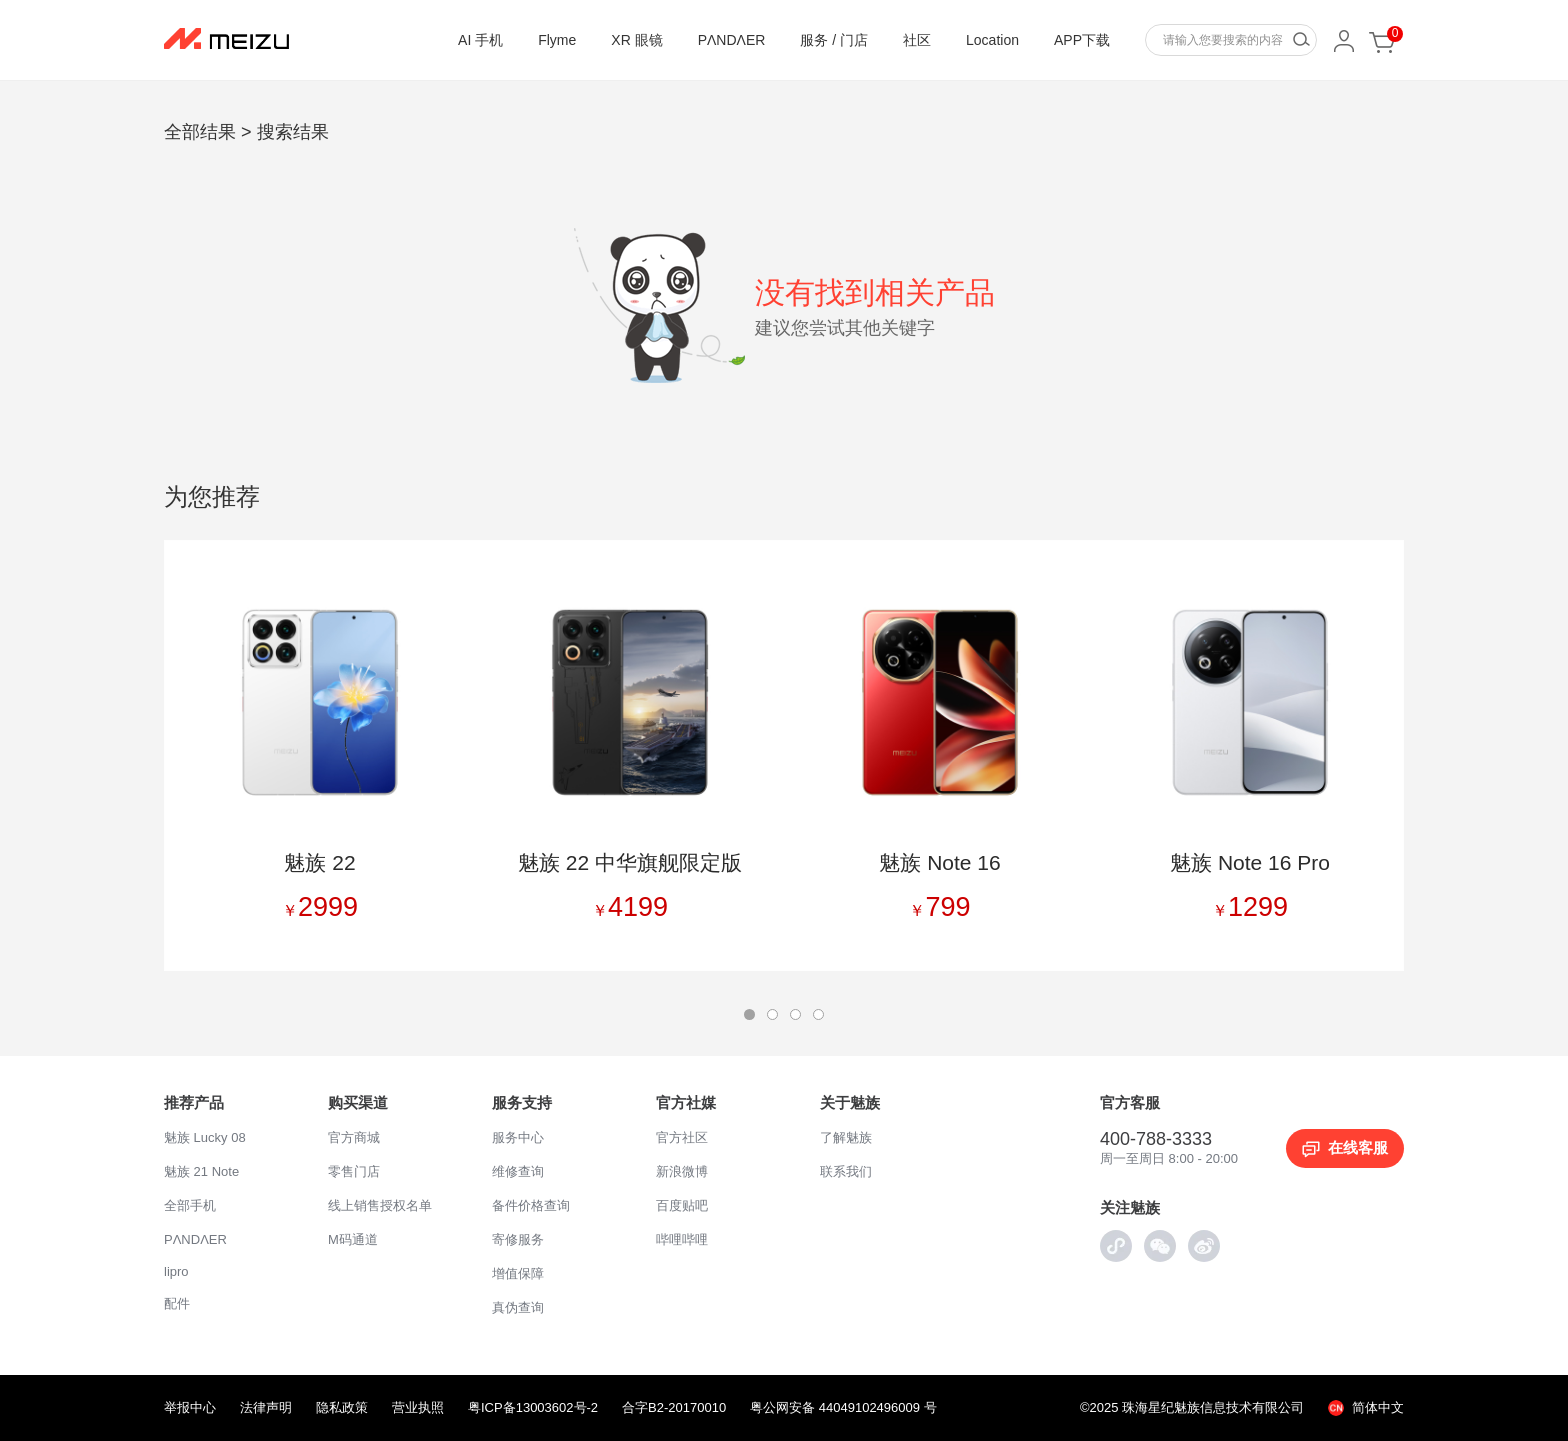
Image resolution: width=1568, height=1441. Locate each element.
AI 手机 (480, 40)
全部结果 (200, 132)
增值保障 (518, 1273)
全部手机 (190, 1205)
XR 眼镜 (636, 40)
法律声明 (266, 1407)
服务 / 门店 (834, 40)
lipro (176, 1271)
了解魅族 (846, 1137)
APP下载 (1082, 40)
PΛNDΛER (732, 40)
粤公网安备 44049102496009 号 (843, 1407)
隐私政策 (342, 1407)
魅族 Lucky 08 (205, 1137)
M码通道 (353, 1239)
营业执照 (418, 1407)
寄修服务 (518, 1239)
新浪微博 (682, 1171)
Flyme (557, 40)
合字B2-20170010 (674, 1407)
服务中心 (518, 1137)
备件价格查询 (531, 1205)
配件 (177, 1303)
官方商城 (354, 1137)
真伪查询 (518, 1307)
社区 (917, 40)
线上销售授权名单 (380, 1205)
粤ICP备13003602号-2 (533, 1407)
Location (992, 40)
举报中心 (190, 1407)
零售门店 (354, 1171)
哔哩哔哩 (682, 1239)
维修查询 (518, 1171)
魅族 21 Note (201, 1171)
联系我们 (846, 1171)
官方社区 (682, 1137)
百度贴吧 (682, 1205)
